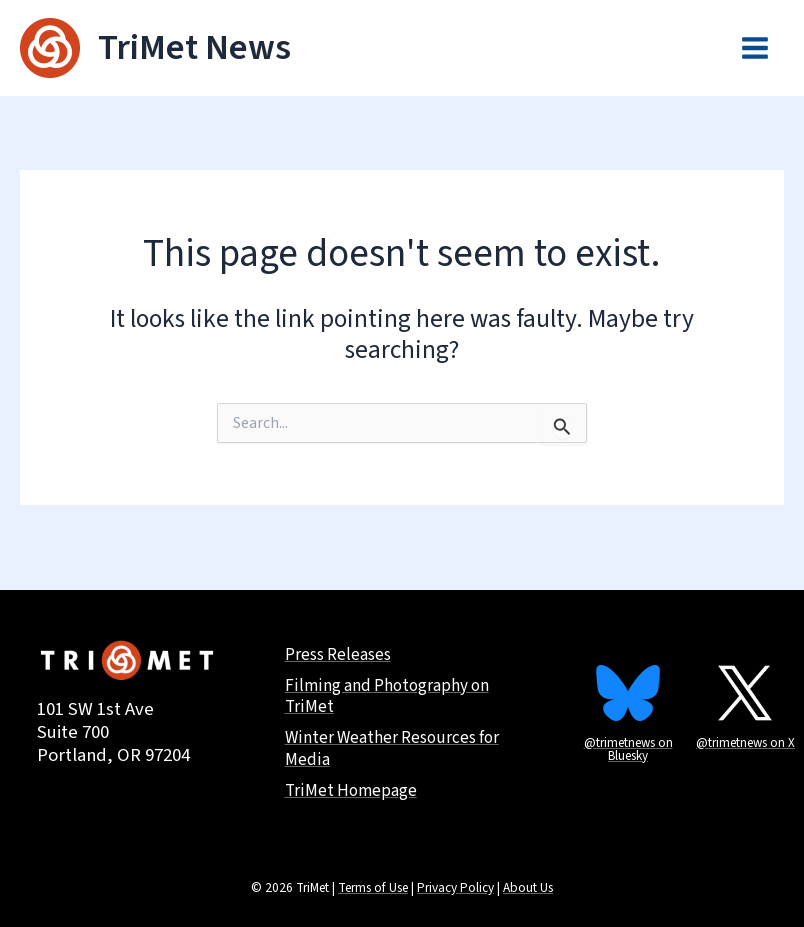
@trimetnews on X (745, 732)
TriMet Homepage (353, 791)
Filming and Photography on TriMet (391, 693)
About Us (528, 887)
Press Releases (341, 648)
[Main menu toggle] (755, 49)
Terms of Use (373, 887)
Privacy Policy (455, 887)
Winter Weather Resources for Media (397, 748)
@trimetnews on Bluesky (628, 738)
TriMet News (195, 48)
